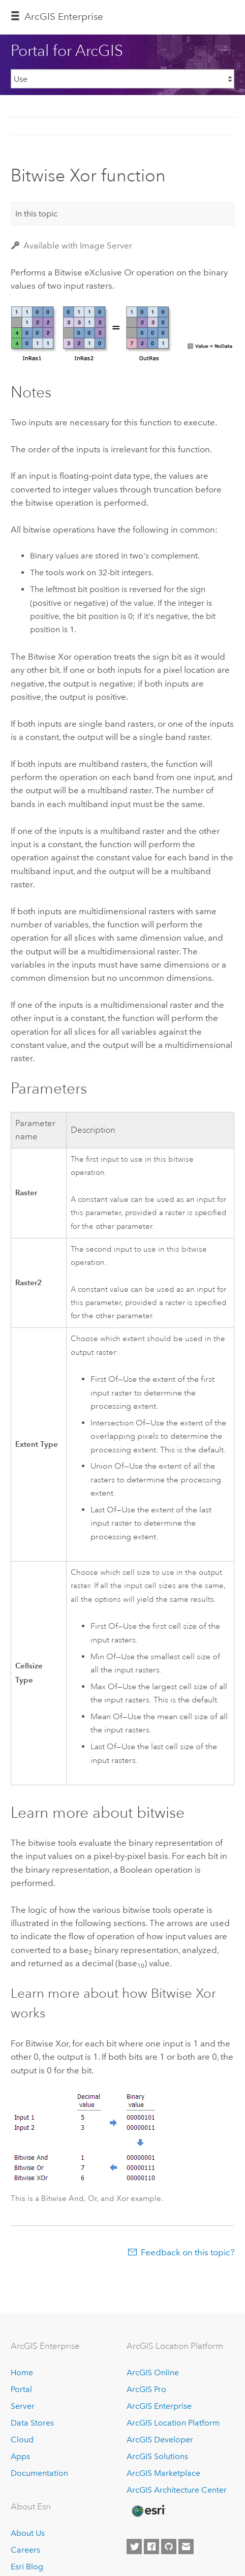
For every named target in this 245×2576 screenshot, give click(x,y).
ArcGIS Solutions (157, 2456)
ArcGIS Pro (146, 2389)
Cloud (22, 2439)
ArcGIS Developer (160, 2439)
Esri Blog (27, 2566)
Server (23, 2406)
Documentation (39, 2473)
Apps (20, 2456)
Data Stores (32, 2423)
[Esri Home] (148, 2511)
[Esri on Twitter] (134, 2546)
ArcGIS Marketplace (163, 2473)
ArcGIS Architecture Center (177, 2490)
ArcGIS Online (153, 2372)
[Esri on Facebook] (151, 2546)
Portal (21, 2389)
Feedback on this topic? (187, 2252)
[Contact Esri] (186, 2546)
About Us (28, 2533)
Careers (25, 2550)
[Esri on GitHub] (168, 2546)
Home (22, 2372)
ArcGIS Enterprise (63, 16)
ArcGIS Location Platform (173, 2423)
